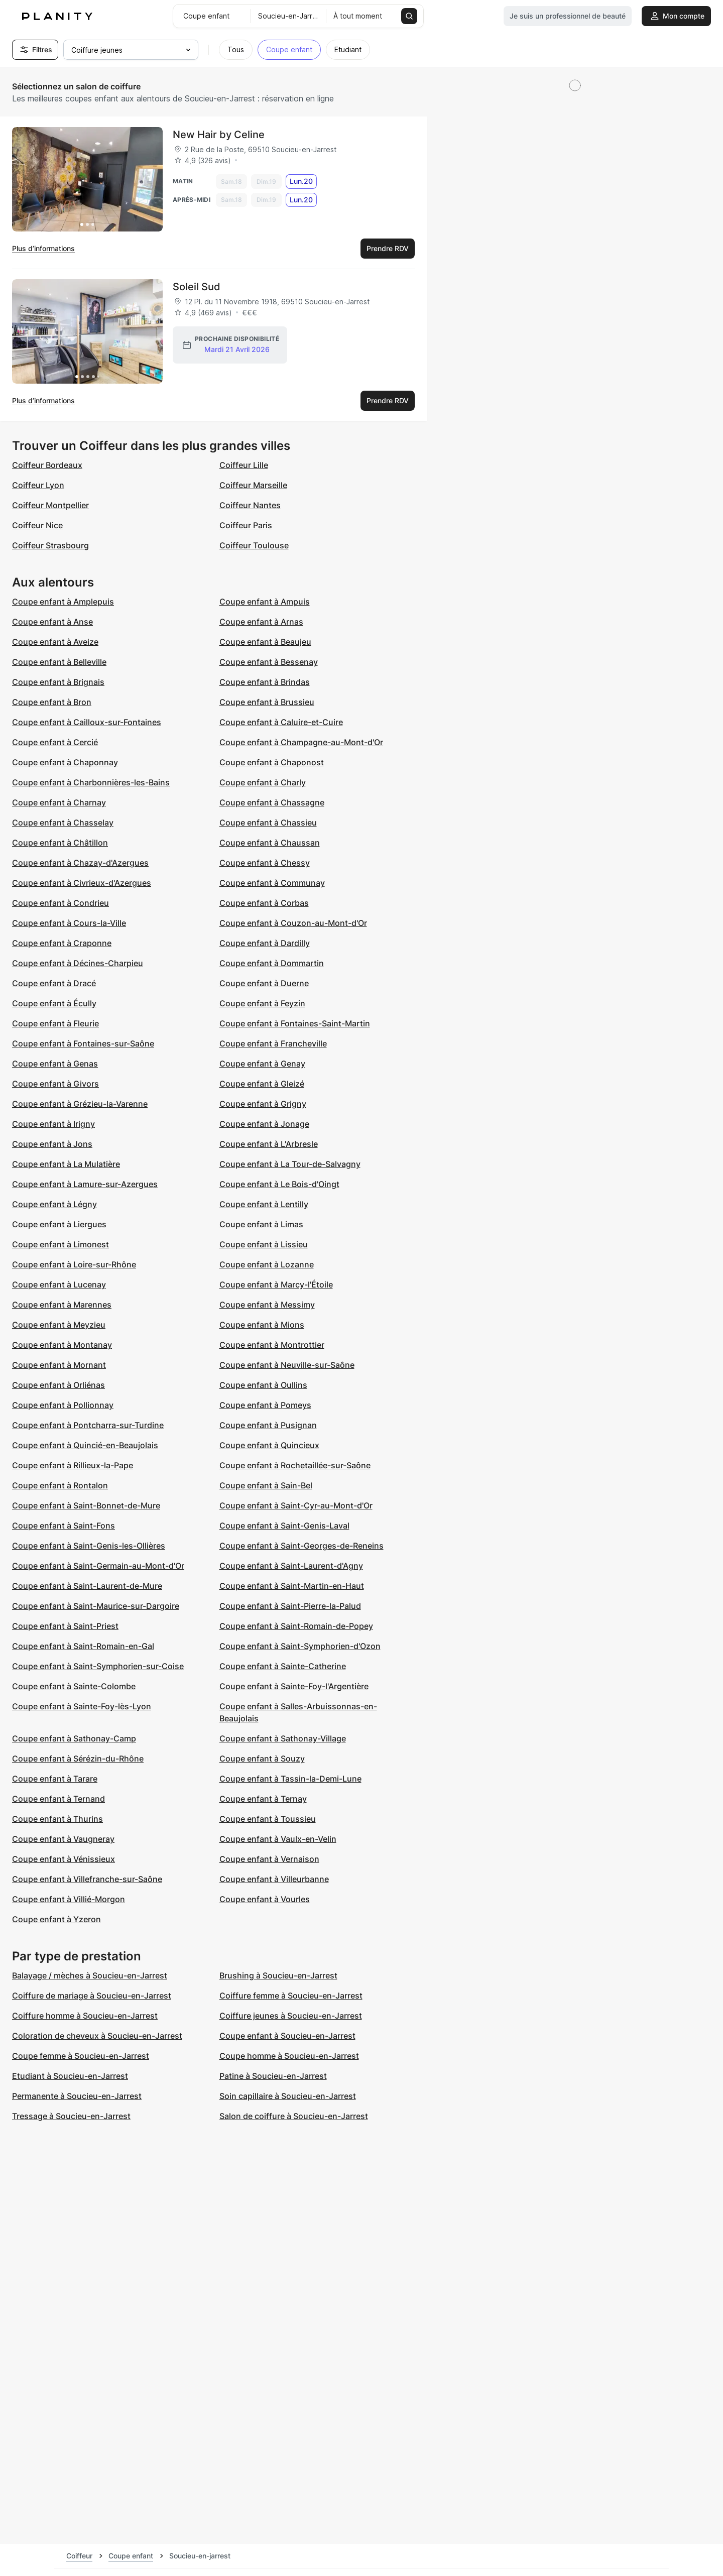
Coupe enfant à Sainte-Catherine (282, 1666)
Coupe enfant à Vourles (264, 1899)
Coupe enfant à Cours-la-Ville (69, 923)
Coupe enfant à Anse (52, 622)
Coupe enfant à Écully (54, 1003)
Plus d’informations (43, 248)
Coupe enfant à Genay (262, 1064)
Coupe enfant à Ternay (263, 1799)
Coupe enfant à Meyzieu (58, 1325)
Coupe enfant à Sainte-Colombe (74, 1686)
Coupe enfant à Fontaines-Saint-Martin (294, 1023)
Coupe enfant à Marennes (61, 1305)
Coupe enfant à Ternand (58, 1799)
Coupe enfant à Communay (272, 883)
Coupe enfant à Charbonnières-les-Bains (91, 782)
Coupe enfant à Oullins (263, 1385)
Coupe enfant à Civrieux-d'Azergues (81, 883)
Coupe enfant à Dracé (54, 983)
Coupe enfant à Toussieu (267, 1819)
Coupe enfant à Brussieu (266, 702)
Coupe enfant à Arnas (261, 622)
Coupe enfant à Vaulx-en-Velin (277, 1839)
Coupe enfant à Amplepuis (63, 602)
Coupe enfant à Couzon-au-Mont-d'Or (293, 923)
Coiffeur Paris (245, 525)
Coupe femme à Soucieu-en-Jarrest (80, 2056)
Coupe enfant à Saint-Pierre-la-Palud (290, 1606)
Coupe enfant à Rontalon (60, 1485)
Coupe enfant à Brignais (58, 682)
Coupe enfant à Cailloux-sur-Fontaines (86, 722)
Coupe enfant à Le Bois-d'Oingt (279, 1184)
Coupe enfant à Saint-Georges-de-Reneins (301, 1546)
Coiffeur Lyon (38, 485)
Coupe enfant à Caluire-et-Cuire (281, 722)
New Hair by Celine (219, 135)
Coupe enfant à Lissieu (263, 1244)
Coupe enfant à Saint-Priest (65, 1626)
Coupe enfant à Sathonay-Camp (74, 1738)
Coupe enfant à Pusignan (268, 1425)
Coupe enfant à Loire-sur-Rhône (74, 1264)
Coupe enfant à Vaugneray (63, 1839)
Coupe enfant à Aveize (55, 642)
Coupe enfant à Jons (52, 1144)
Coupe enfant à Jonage (264, 1124)
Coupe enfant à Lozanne (266, 1264)
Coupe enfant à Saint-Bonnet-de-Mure (86, 1505)
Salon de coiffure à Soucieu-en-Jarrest (293, 2116)
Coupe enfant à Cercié (55, 742)
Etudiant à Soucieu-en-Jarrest (70, 2076)
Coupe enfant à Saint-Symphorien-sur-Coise (98, 1666)
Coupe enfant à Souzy (262, 1758)
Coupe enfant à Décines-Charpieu (77, 963)
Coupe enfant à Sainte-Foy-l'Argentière (294, 1686)
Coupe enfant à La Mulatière (66, 1164)
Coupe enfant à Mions (261, 1325)
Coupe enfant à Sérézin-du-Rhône (78, 1758)
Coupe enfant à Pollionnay (62, 1405)
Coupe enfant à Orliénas (58, 1385)
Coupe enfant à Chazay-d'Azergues (80, 863)
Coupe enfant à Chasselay (62, 822)
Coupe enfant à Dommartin (271, 963)
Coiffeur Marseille (253, 485)
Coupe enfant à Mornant (59, 1365)
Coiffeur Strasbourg (50, 545)
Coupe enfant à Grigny (262, 1104)
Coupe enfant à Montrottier (271, 1345)
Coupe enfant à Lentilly (263, 1204)
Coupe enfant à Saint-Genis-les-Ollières (88, 1546)
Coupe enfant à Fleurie (55, 1023)
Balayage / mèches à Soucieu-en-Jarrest (89, 1975)
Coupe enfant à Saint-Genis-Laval (284, 1525)
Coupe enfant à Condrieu (60, 903)
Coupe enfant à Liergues (59, 1224)
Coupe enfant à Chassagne (271, 802)
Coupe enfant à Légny (54, 1204)
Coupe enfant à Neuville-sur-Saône (286, 1365)
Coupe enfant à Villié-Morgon (68, 1899)
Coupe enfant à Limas (261, 1224)
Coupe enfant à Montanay (62, 1345)
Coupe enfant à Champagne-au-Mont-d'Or (301, 742)
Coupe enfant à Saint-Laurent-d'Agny (291, 1566)
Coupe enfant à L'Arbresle (268, 1144)
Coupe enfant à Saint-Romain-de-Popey (296, 1626)
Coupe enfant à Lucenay (59, 1284)
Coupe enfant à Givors (55, 1084)
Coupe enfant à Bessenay (268, 662)
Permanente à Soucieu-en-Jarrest (77, 2096)
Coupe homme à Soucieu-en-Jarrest (289, 2056)
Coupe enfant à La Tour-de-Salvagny (289, 1164)
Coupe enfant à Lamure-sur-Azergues (85, 1184)
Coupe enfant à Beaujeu (265, 642)
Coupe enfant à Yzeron (56, 1919)
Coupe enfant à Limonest (60, 1244)
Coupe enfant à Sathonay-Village (282, 1738)
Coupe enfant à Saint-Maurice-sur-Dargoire (95, 1606)
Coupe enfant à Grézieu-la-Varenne (80, 1104)
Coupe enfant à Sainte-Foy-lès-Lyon (81, 1706)
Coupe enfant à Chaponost (271, 762)
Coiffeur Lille (243, 465)
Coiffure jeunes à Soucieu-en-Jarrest (290, 2016)
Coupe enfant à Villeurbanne (274, 1879)
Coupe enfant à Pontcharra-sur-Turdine (88, 1425)
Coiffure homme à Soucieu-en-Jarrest (85, 2016)
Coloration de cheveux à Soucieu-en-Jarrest (97, 2036)
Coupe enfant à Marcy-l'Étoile (276, 1284)
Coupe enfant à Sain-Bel (265, 1485)
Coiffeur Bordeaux (47, 465)
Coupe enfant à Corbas (264, 903)
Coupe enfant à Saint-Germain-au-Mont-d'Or (98, 1566)
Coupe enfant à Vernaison (269, 1859)
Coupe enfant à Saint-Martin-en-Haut (291, 1586)
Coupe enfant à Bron (51, 702)
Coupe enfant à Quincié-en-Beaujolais (85, 1445)
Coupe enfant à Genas (55, 1064)
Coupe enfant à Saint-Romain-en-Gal (83, 1646)
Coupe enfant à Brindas (264, 682)
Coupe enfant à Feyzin (262, 1003)
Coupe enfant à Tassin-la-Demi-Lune (290, 1779)
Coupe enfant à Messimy (267, 1305)
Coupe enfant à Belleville (59, 662)
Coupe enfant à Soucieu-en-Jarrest (287, 2036)
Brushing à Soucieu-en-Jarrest (278, 1975)
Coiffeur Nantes (250, 505)
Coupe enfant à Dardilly (264, 943)
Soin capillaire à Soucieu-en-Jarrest (287, 2096)
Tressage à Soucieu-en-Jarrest (71, 2116)
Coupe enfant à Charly (262, 782)
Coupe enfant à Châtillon (60, 843)
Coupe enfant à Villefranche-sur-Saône (87, 1879)
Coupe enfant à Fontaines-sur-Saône (83, 1043)
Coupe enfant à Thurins (57, 1819)
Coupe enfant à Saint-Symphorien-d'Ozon (300, 1646)
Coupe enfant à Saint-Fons (63, 1525)
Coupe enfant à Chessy (264, 863)
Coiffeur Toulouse (254, 545)
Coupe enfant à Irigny (53, 1124)
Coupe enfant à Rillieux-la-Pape (72, 1465)
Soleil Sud (196, 287)
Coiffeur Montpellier (50, 505)
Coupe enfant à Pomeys (265, 1405)
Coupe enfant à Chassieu (268, 822)
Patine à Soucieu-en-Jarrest (273, 2076)
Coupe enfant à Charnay (59, 802)
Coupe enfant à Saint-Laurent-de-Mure (87, 1586)
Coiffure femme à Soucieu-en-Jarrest (291, 1995)
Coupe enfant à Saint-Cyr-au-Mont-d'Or (296, 1505)
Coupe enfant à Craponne (61, 943)
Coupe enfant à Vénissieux (63, 1859)
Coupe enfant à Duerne (264, 983)
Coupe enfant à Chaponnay (65, 762)
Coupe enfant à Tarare (54, 1779)
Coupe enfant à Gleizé (261, 1084)
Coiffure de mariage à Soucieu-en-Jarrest (91, 1995)
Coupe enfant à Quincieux (269, 1445)
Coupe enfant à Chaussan (269, 843)
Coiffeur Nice (37, 525)
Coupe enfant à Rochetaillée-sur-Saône (295, 1465)
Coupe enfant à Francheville (273, 1043)
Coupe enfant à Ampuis (264, 602)
